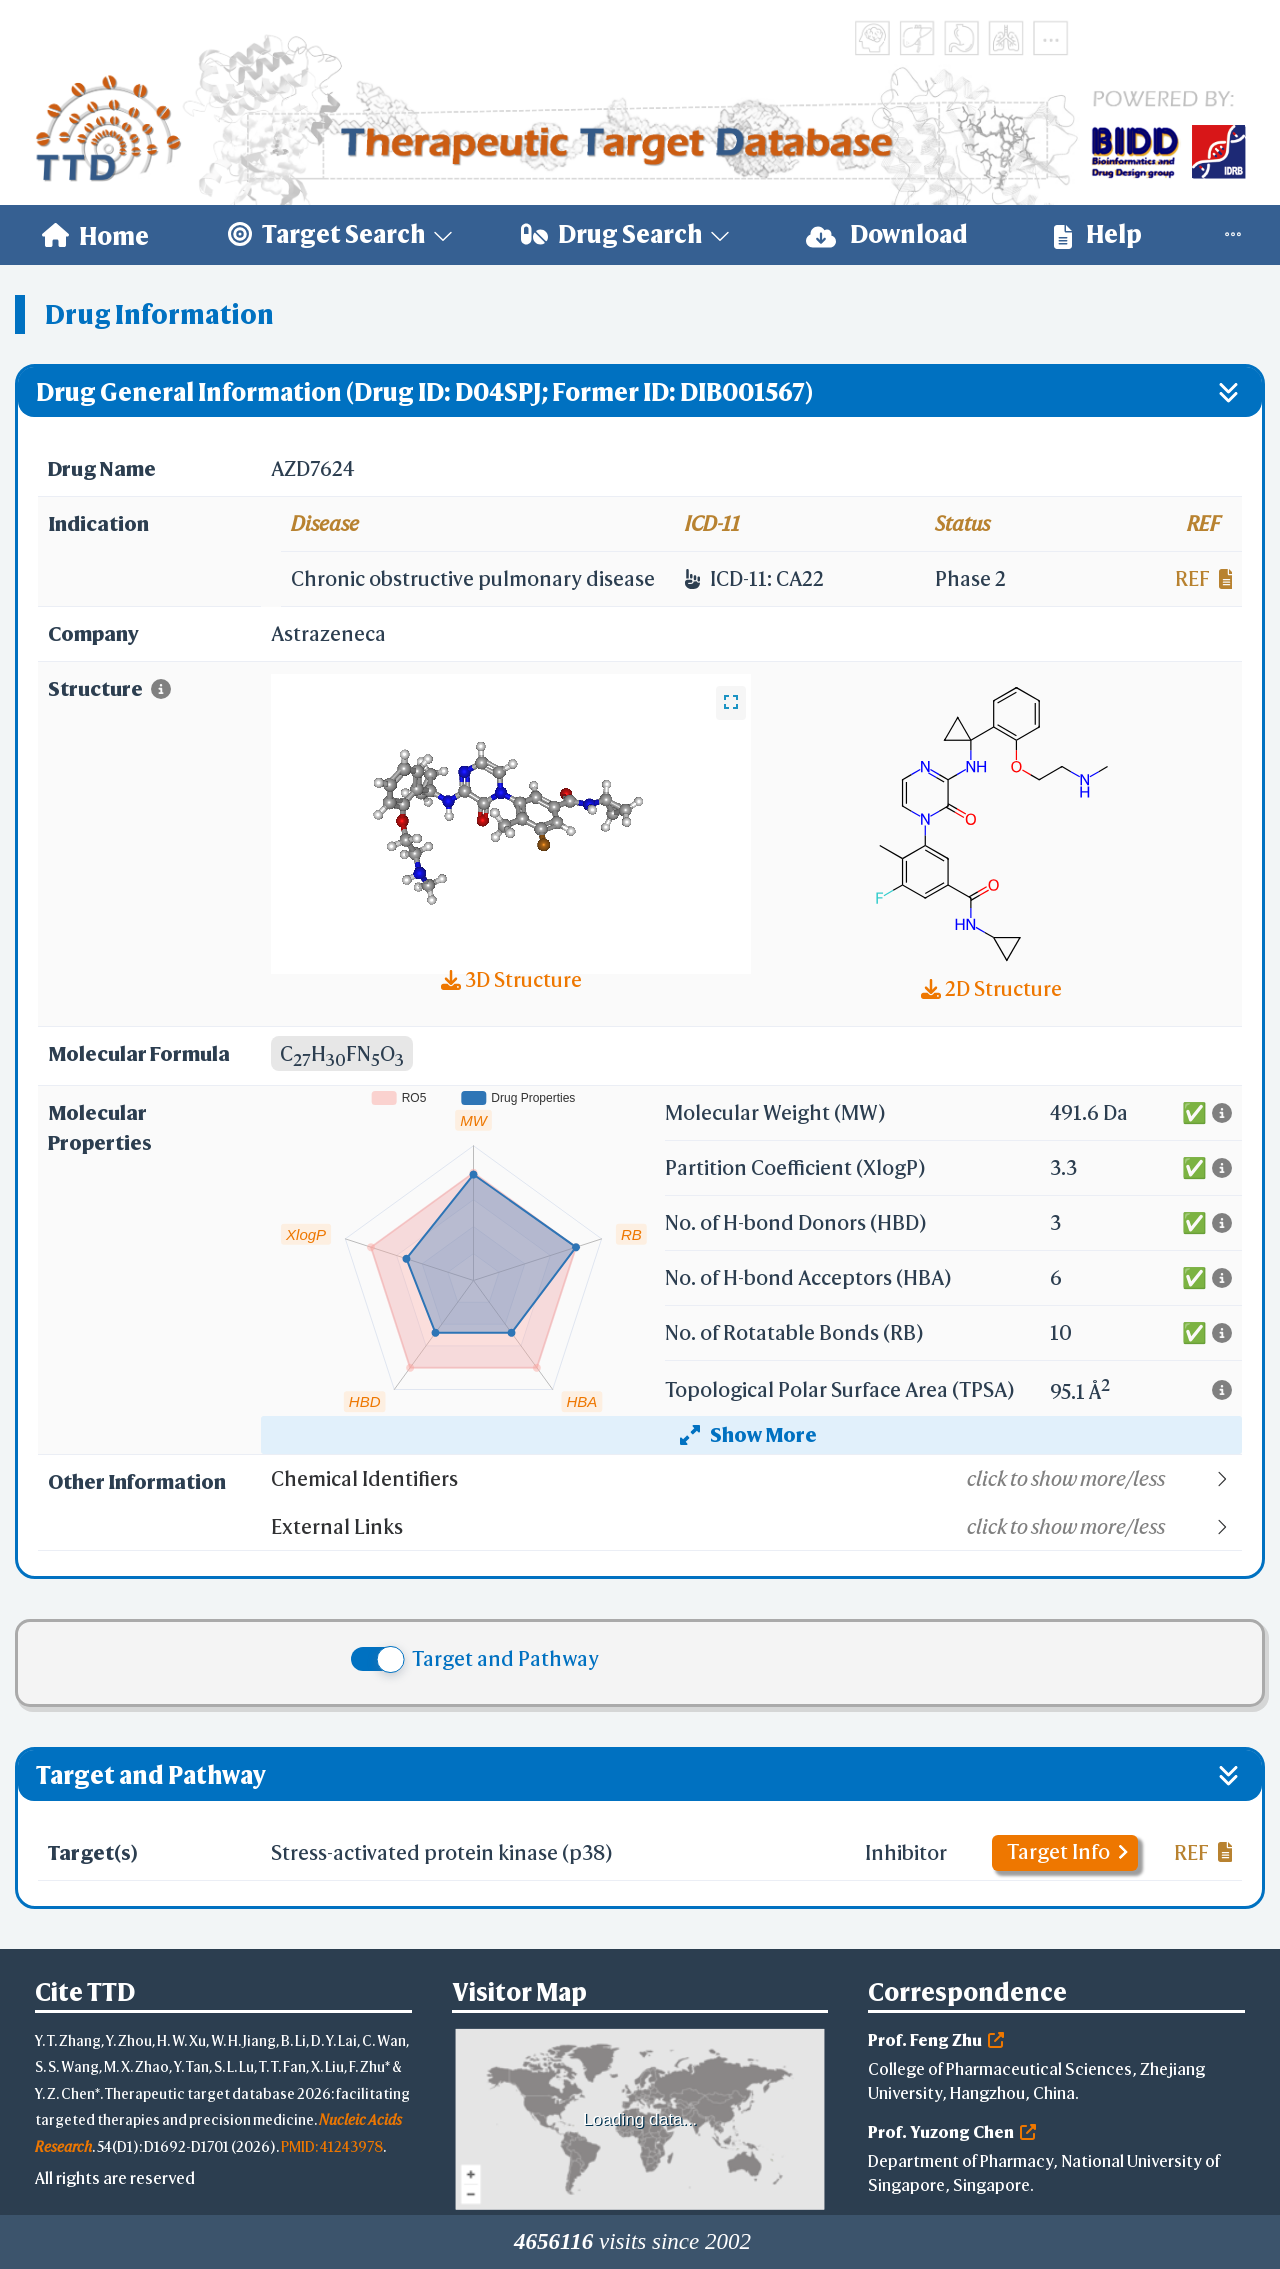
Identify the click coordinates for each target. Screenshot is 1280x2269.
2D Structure (991, 988)
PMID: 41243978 (332, 2146)
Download (887, 234)
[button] (755, 1479)
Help (1098, 234)
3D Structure (511, 979)
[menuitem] (95, 235)
